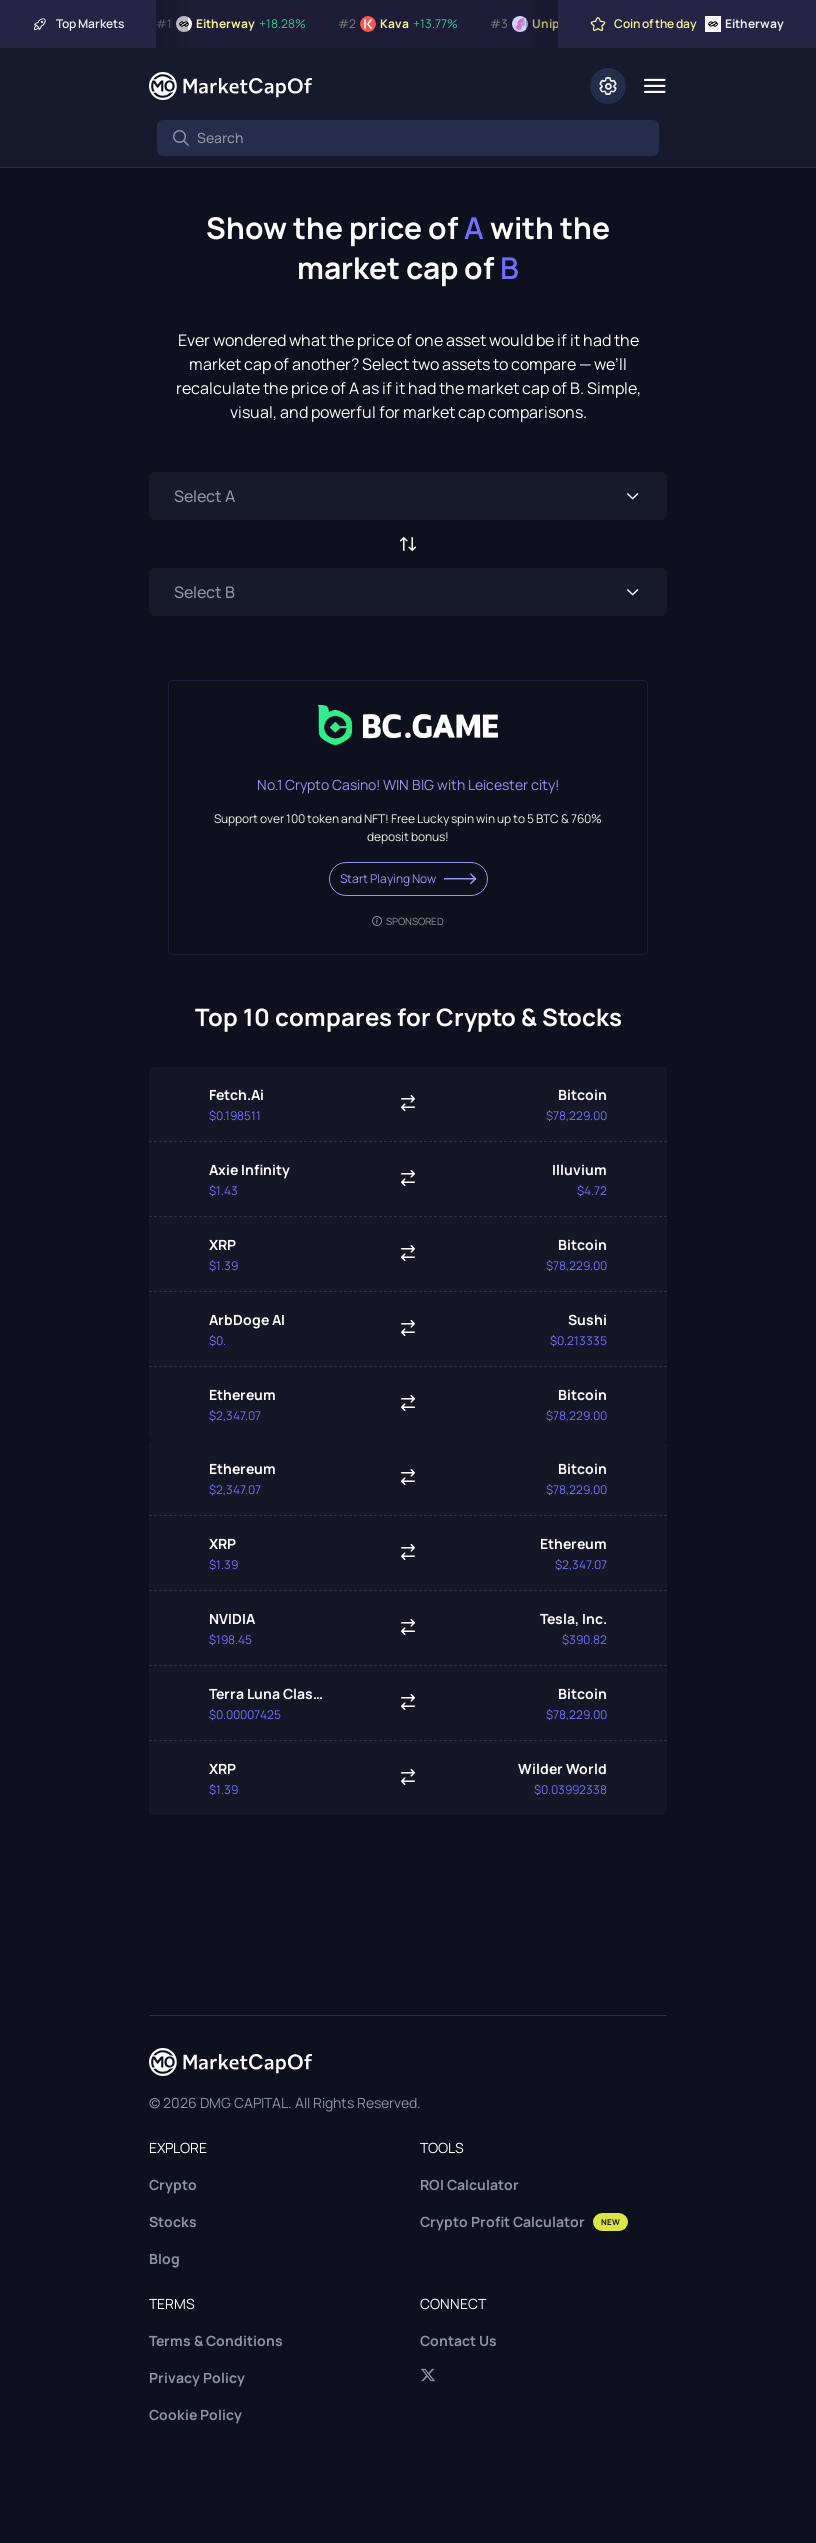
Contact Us (458, 2340)
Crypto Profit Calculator (524, 2221)
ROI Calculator (469, 2184)
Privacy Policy (197, 2377)
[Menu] (654, 86)
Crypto (173, 2184)
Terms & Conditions (216, 2340)
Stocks (173, 2221)
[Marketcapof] (230, 86)
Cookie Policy (195, 2414)
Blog (164, 2258)
